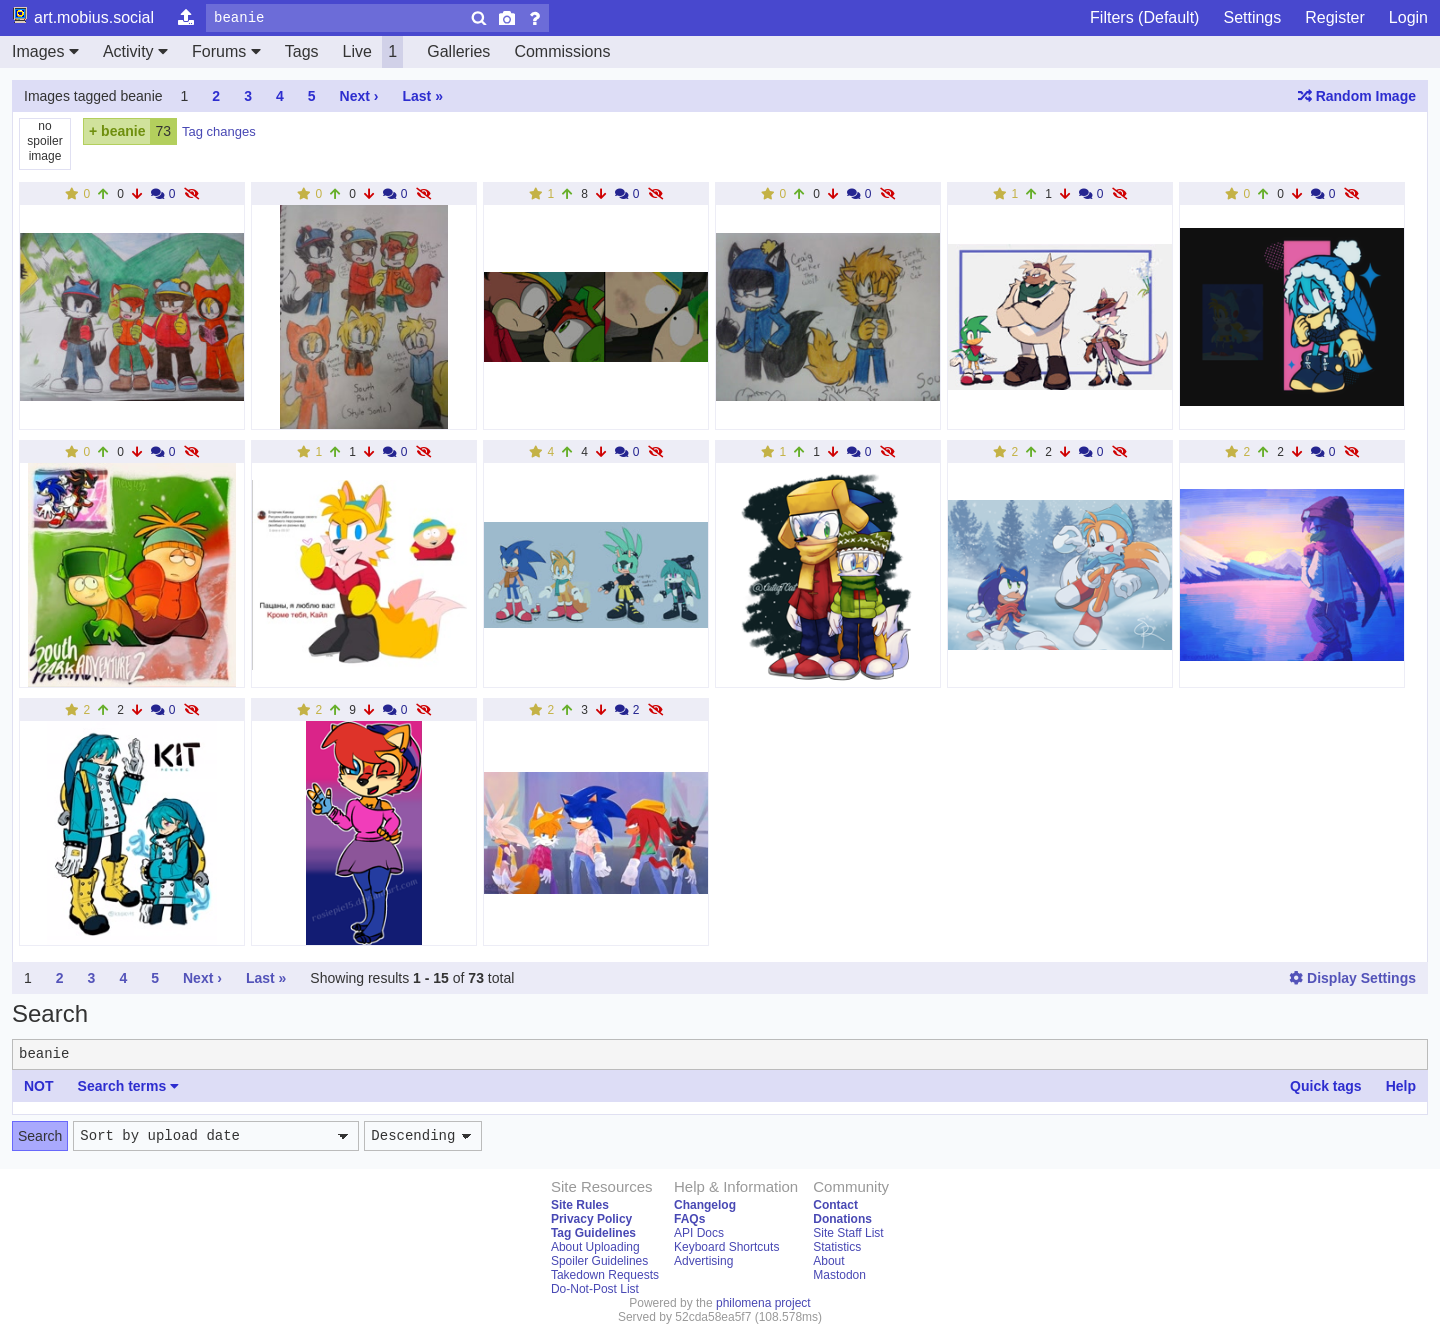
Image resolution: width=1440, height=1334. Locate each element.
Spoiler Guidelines (599, 1261)
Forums (226, 51)
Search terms (129, 1086)
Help (1401, 1086)
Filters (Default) (1144, 17)
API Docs (699, 1233)
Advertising (703, 1261)
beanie (123, 131)
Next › (359, 96)
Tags (302, 51)
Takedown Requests (605, 1275)
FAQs (689, 1219)
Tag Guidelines (593, 1233)
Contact (835, 1205)
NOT (39, 1086)
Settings (1252, 17)
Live (373, 52)
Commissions (562, 51)
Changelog (705, 1205)
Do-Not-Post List (595, 1289)
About (828, 1261)
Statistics (837, 1247)
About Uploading (595, 1247)
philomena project (763, 1303)
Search (40, 1136)
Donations (842, 1219)
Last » (422, 96)
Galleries (458, 51)
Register (1335, 17)
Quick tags (1326, 1086)
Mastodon (839, 1275)
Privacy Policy (591, 1219)
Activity (135, 51)
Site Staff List (848, 1233)
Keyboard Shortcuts (726, 1247)
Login (1408, 17)
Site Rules (580, 1205)
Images (45, 51)
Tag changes (219, 131)
